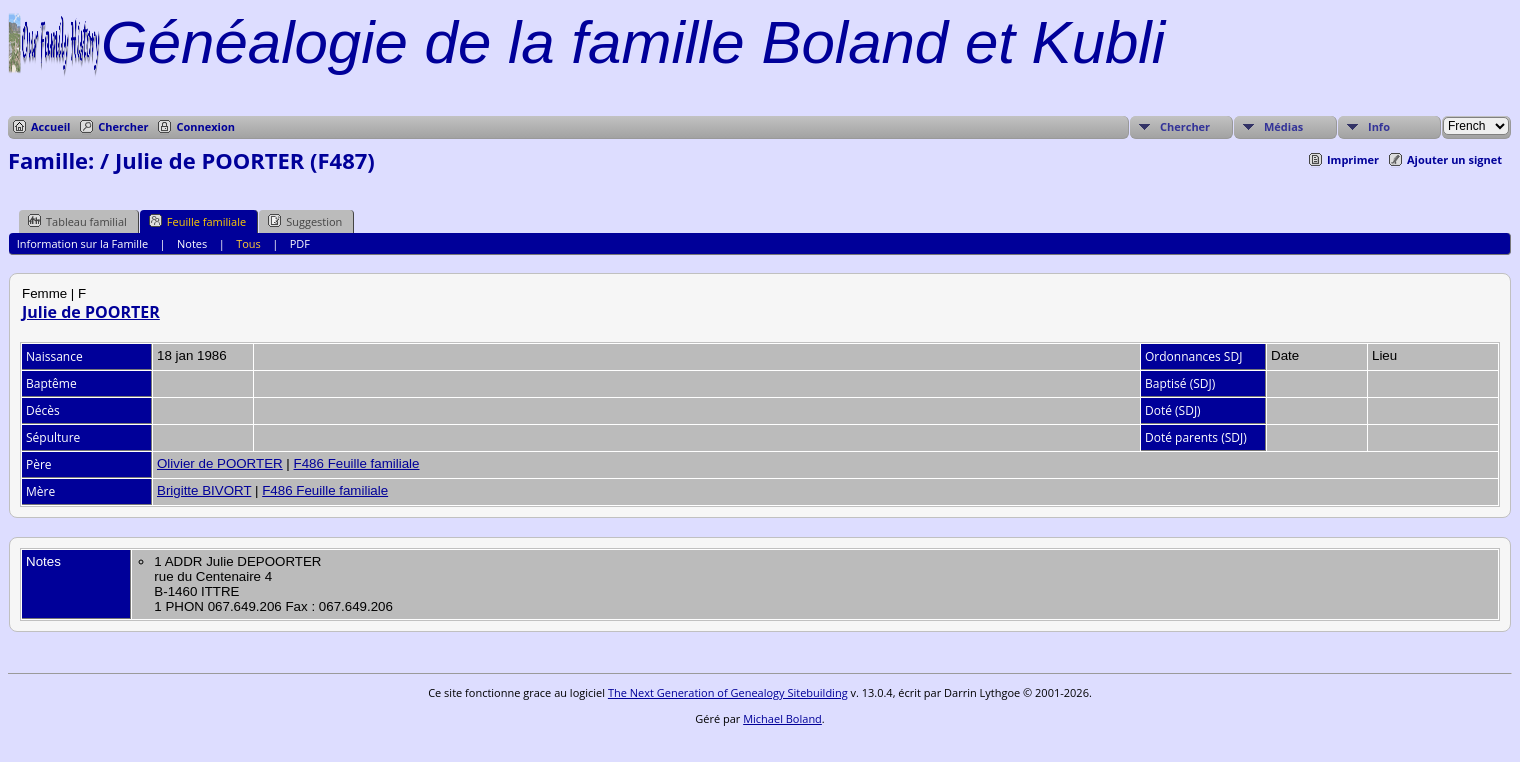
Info (1379, 126)
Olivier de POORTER (220, 463)
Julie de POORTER (91, 312)
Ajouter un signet (1454, 159)
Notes (192, 243)
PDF (300, 243)
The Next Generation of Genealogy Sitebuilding (728, 692)
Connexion (205, 126)
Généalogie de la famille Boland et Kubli (633, 42)
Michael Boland (782, 718)
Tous (248, 243)
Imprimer (1353, 159)
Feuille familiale (197, 221)
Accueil (50, 126)
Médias (1283, 126)
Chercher (123, 126)
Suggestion (305, 221)
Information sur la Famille (82, 243)
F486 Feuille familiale (357, 463)
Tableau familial (77, 221)
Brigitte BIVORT (204, 490)
